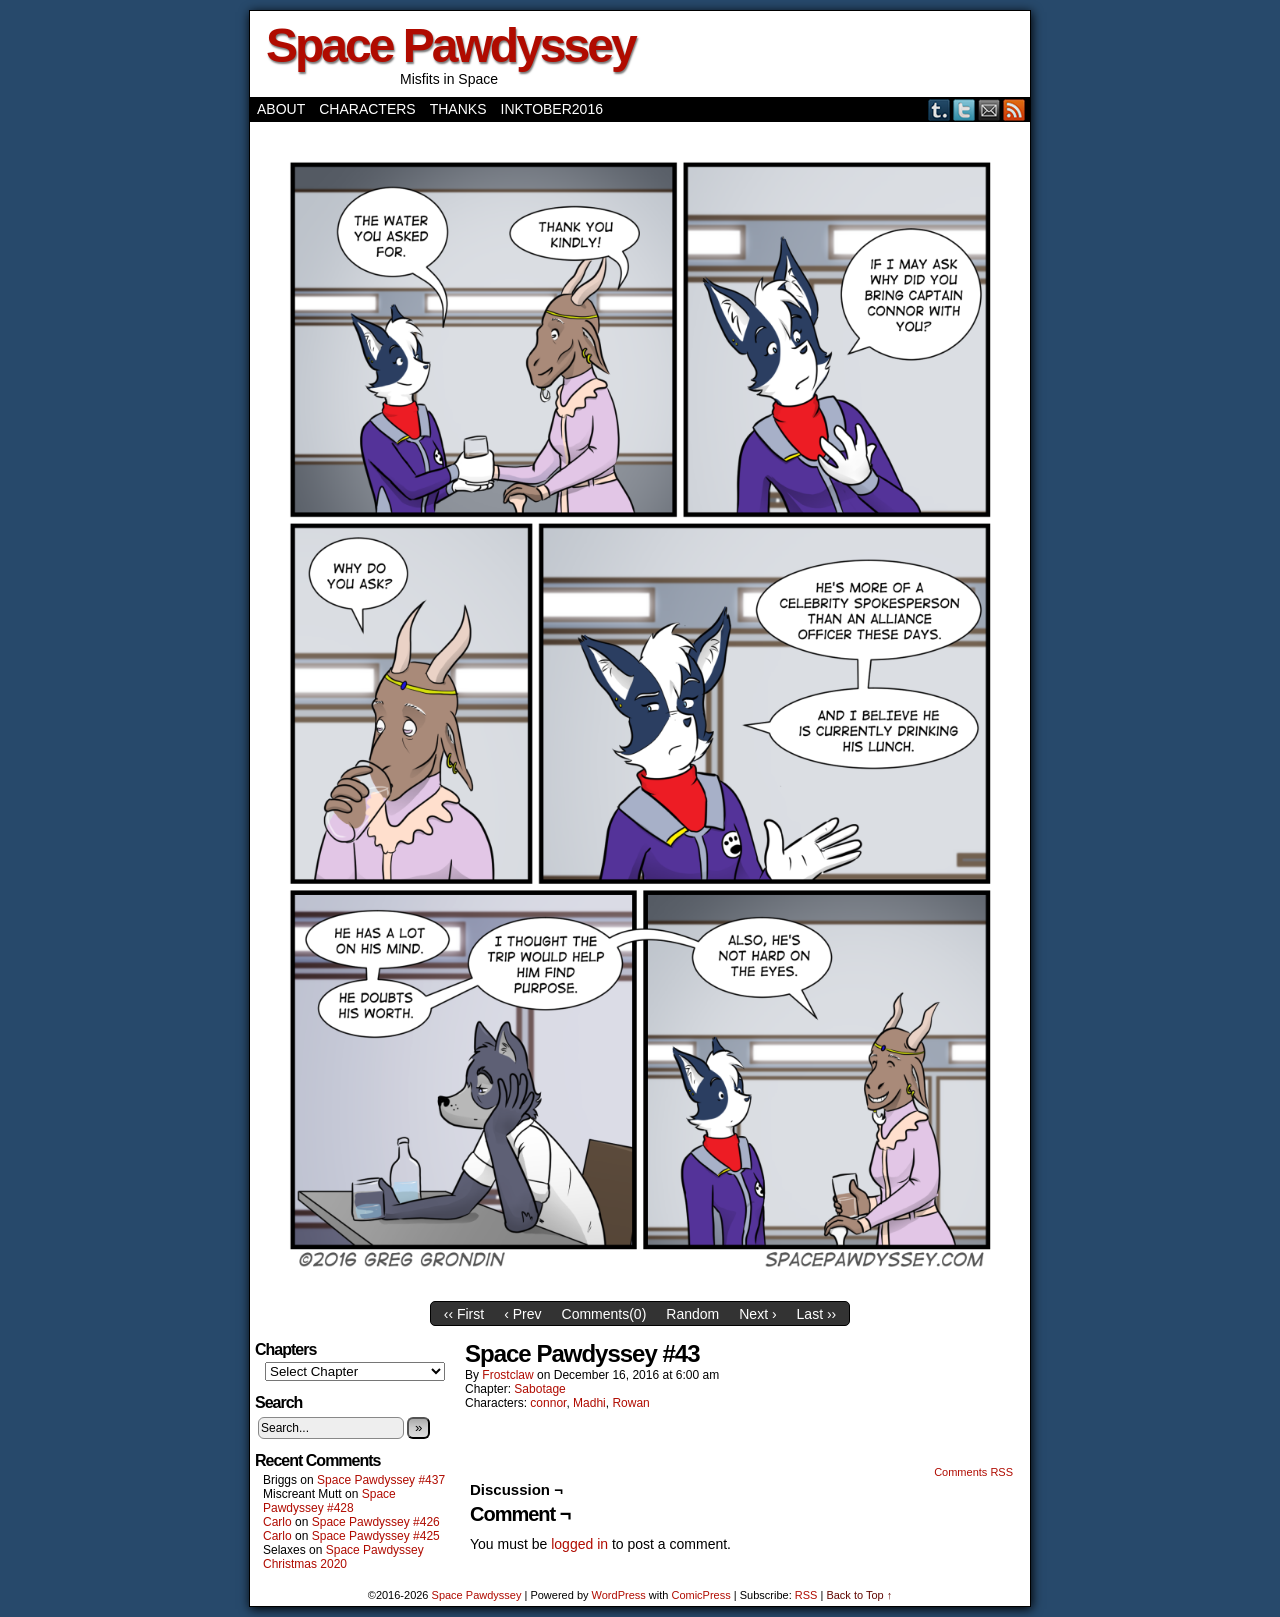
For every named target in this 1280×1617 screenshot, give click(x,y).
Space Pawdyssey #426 (376, 1522)
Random (692, 1314)
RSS (1014, 109)
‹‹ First (464, 1314)
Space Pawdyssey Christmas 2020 (343, 1557)
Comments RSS (973, 1472)
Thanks (458, 109)
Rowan (630, 1403)
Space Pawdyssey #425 (376, 1536)
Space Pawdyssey (450, 45)
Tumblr (939, 109)
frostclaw (507, 1375)
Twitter (964, 109)
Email (989, 109)
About (281, 109)
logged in (579, 1544)
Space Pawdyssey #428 (329, 1501)
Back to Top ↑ (859, 1595)
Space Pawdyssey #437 (381, 1480)
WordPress (619, 1595)
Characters (367, 109)
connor (548, 1403)
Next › (757, 1314)
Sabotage (539, 1389)
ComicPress (700, 1595)
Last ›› (817, 1314)
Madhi (589, 1403)
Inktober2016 (552, 109)
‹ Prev (522, 1314)
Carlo (277, 1522)
